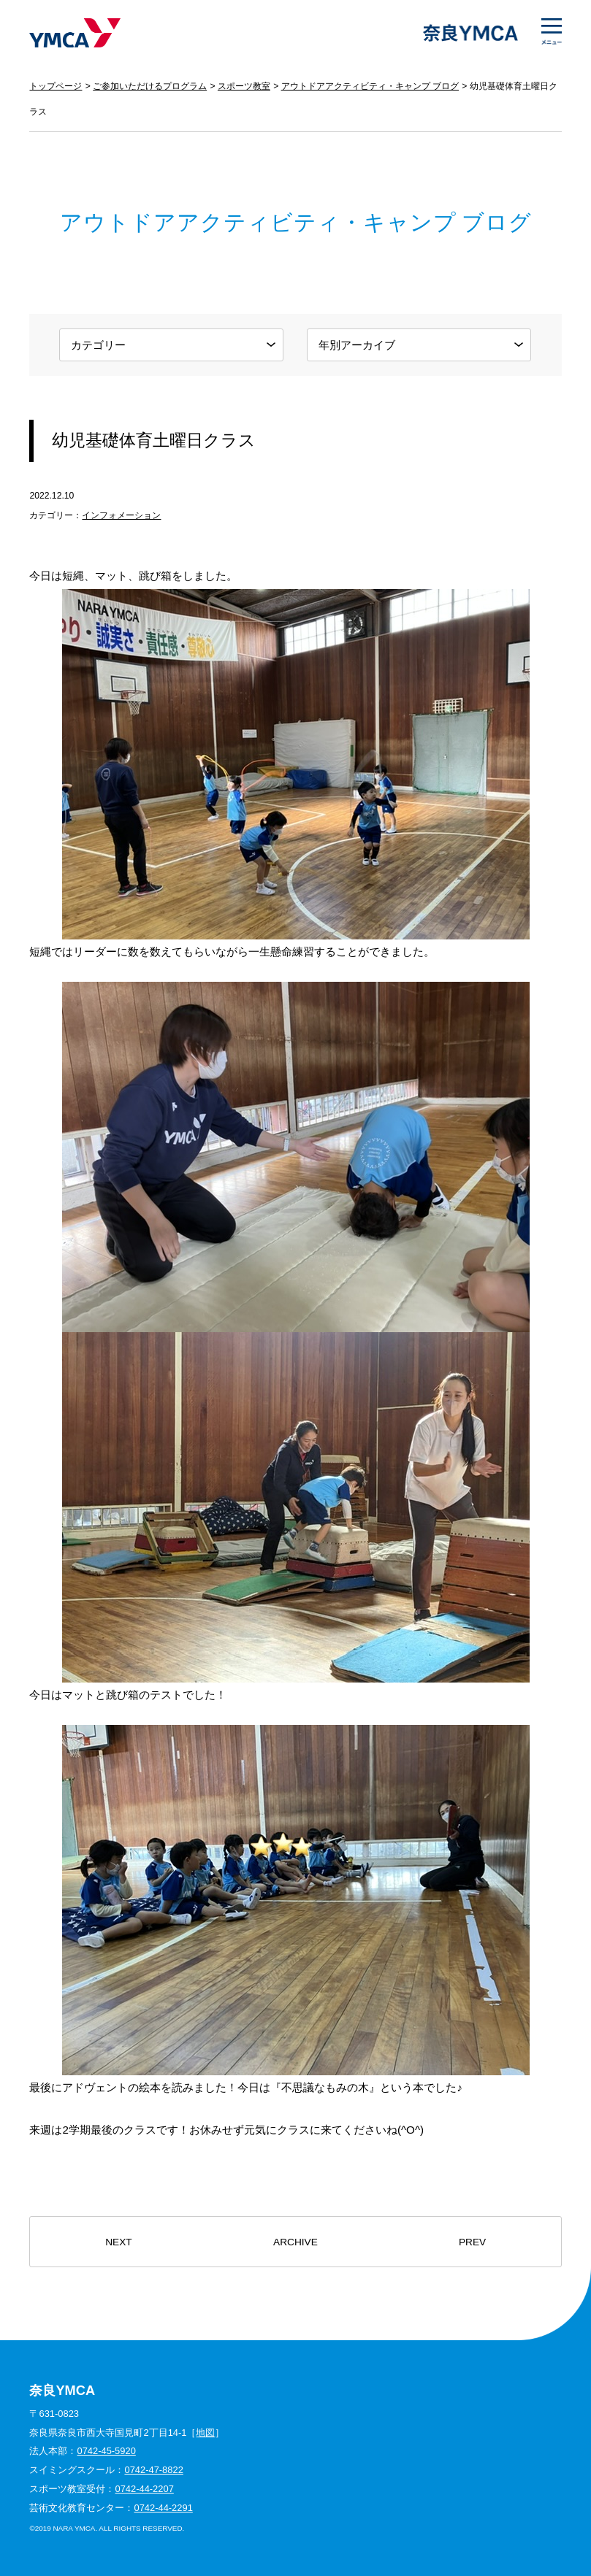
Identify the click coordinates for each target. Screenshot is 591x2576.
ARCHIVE (295, 2242)
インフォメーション (121, 515)
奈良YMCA (75, 32)
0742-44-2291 (163, 2507)
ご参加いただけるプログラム (150, 86)
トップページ (55, 86)
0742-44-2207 (144, 2488)
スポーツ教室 (244, 86)
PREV (472, 2242)
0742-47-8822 (153, 2469)
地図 (205, 2432)
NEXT (118, 2242)
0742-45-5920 (106, 2450)
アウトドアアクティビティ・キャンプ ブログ (370, 86)
